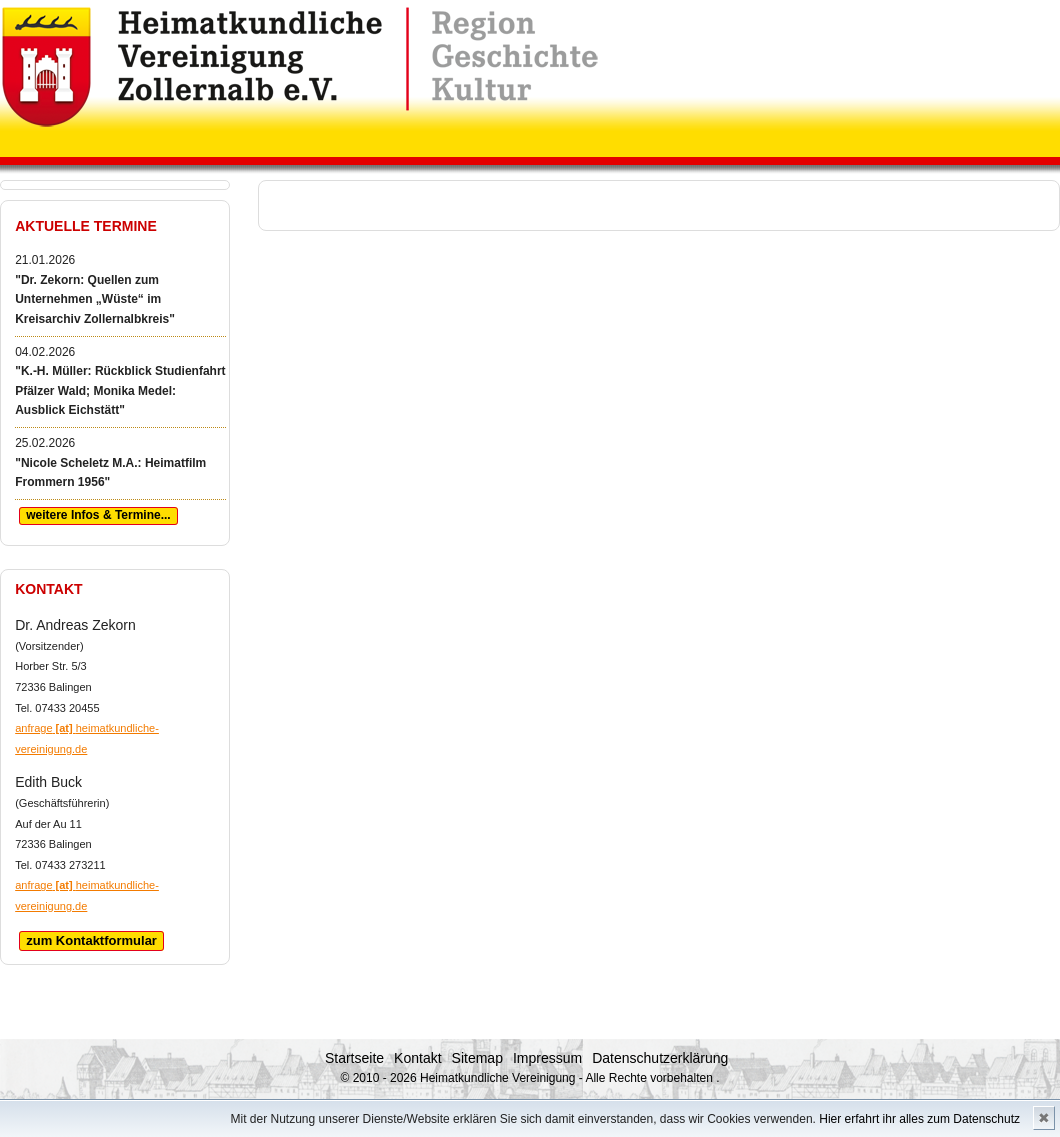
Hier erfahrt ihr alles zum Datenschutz (919, 1119)
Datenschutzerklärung (660, 1058)
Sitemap (477, 1058)
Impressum (547, 1058)
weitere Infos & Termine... (98, 515)
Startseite (354, 1058)
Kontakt (417, 1058)
